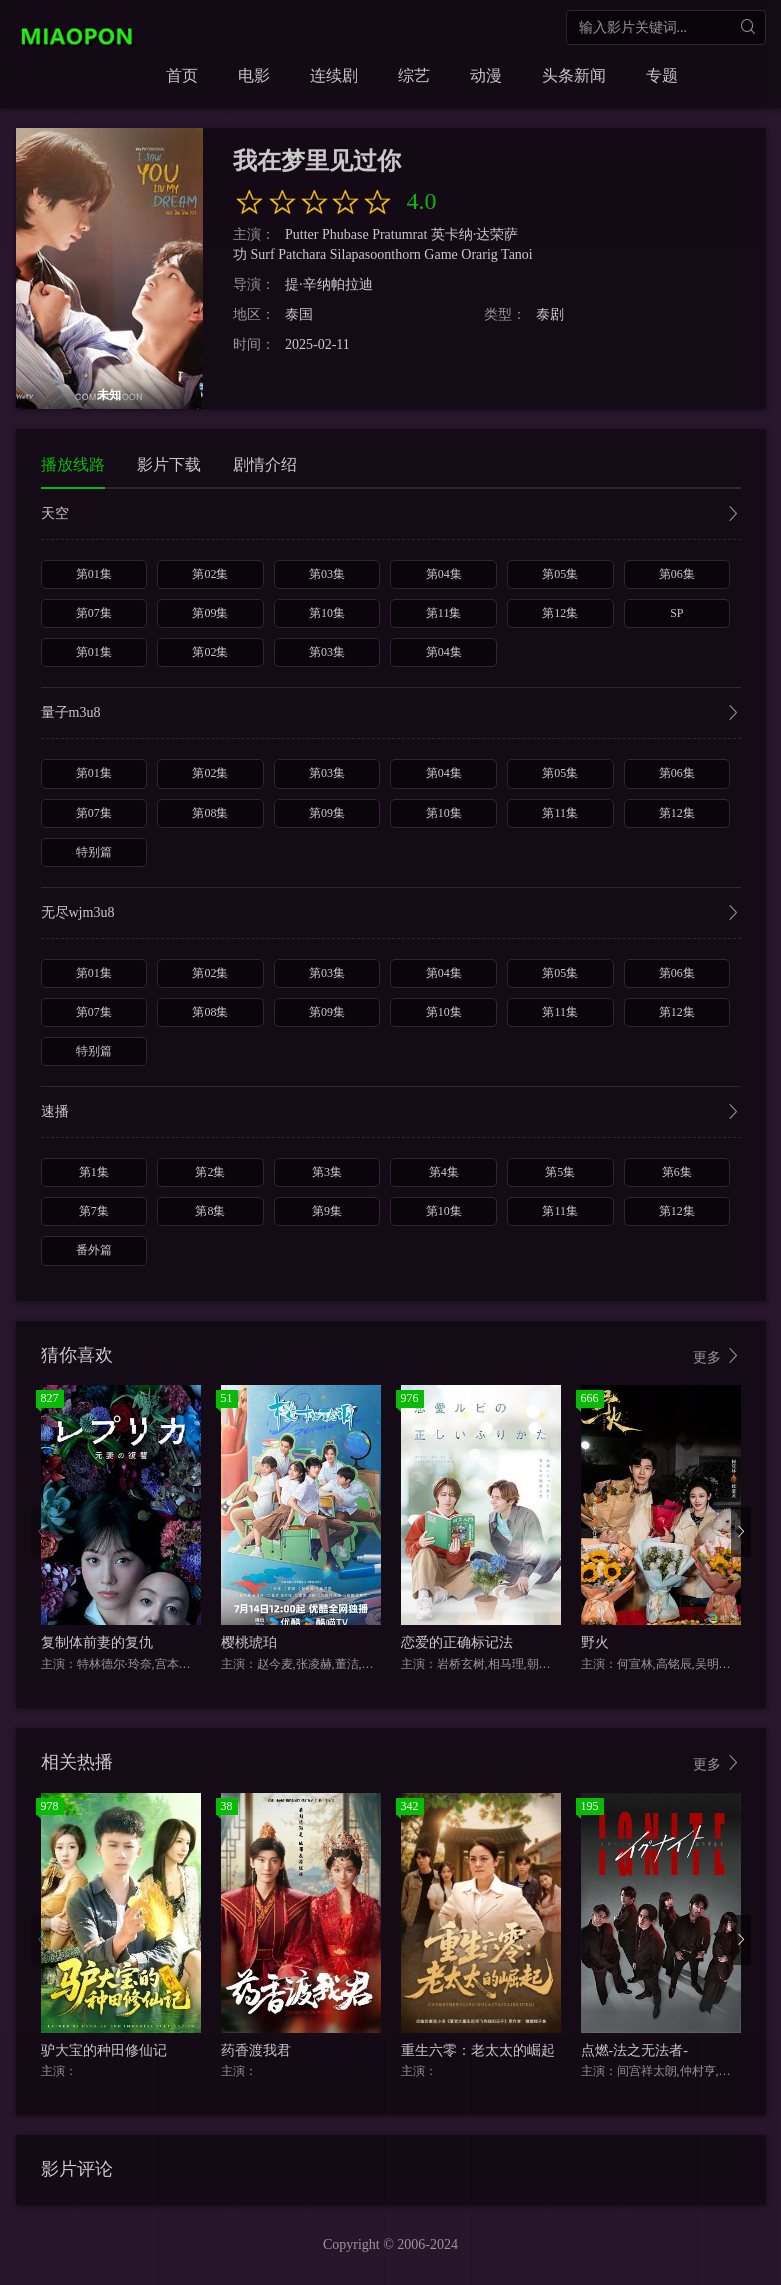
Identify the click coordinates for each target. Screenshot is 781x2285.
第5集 (560, 1172)
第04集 (444, 574)
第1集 (94, 1172)
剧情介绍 (265, 464)
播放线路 (73, 464)
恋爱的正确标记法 (457, 1642)
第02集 (210, 574)
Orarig (479, 254)
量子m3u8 (391, 714)
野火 (595, 1642)
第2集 (210, 1172)
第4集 (444, 1172)
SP (676, 613)
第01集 (94, 574)
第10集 (327, 613)
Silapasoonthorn (375, 254)
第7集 (94, 1211)
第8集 (210, 1211)
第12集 (560, 613)
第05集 (560, 574)
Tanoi (517, 254)
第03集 (327, 574)
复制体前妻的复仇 (97, 1642)
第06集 (677, 574)
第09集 (210, 613)
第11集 (444, 613)
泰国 (299, 314)
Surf (263, 254)
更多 (717, 1356)
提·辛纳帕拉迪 (329, 284)
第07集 (94, 613)
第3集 (327, 1172)
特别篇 (94, 852)
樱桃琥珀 (249, 1642)
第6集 (677, 1172)
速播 (391, 1113)
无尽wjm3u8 (391, 914)
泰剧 (550, 314)
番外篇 (94, 1250)
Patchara (302, 254)
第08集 (210, 813)
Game (440, 254)
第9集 (327, 1211)
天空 (391, 515)
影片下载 (169, 464)
